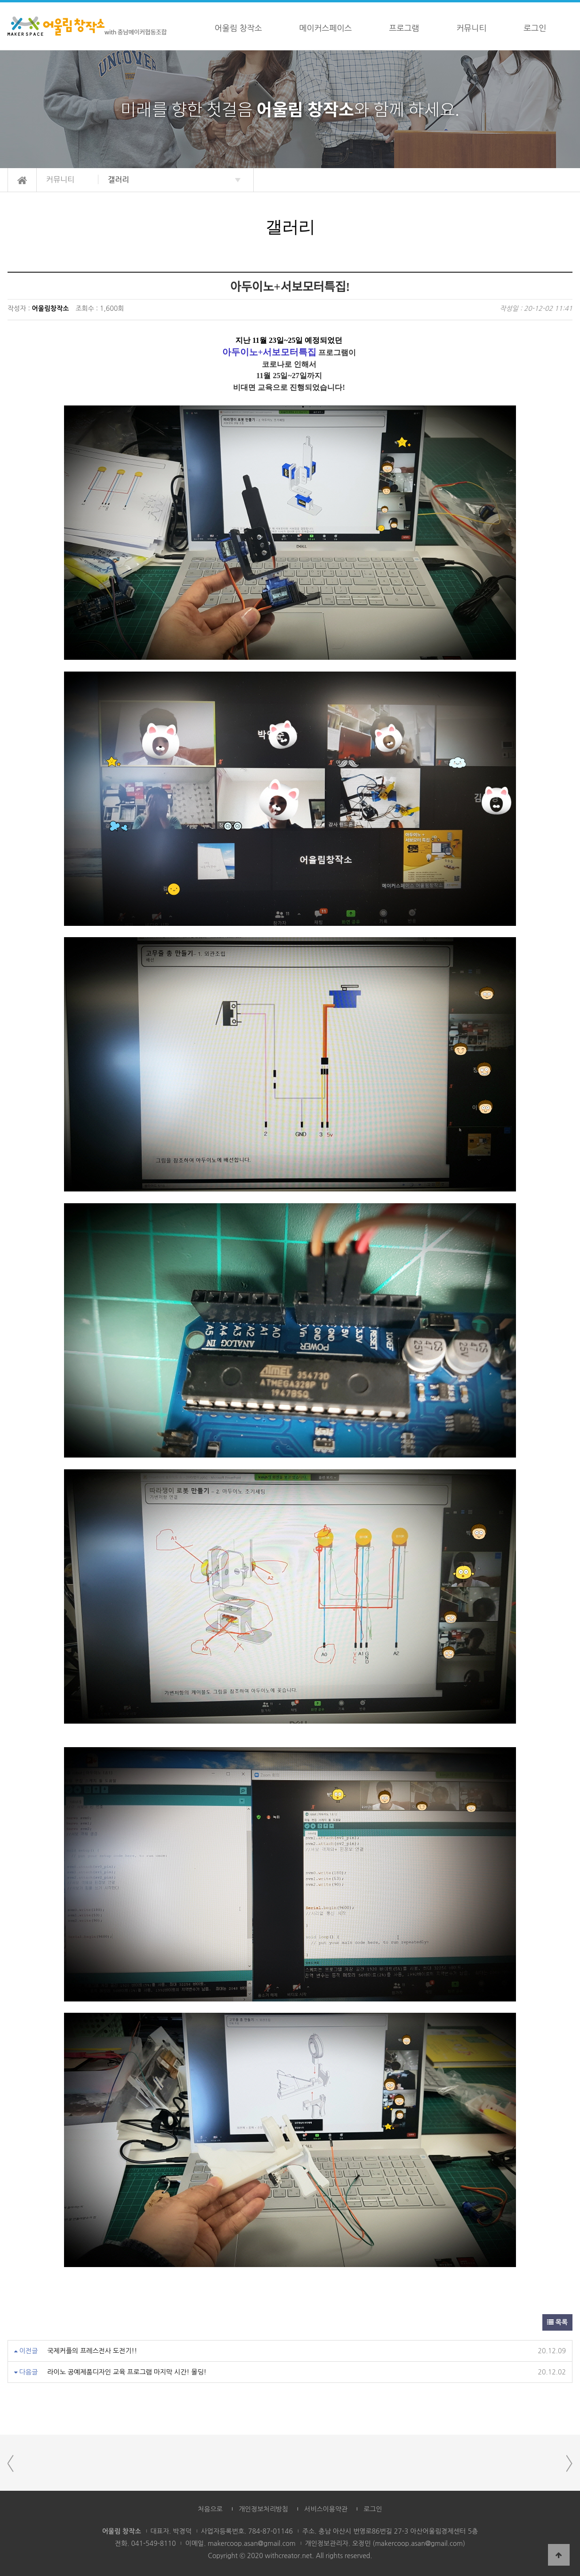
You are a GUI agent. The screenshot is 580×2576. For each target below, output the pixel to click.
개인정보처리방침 (263, 2509)
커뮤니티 (471, 28)
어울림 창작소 (238, 28)
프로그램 (404, 28)
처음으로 (210, 2509)
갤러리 (118, 179)
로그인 (535, 28)
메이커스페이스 (325, 28)
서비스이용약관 (325, 2509)
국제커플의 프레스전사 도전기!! (92, 2351)
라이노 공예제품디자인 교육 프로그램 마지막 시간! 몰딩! (126, 2372)
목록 (557, 2322)
